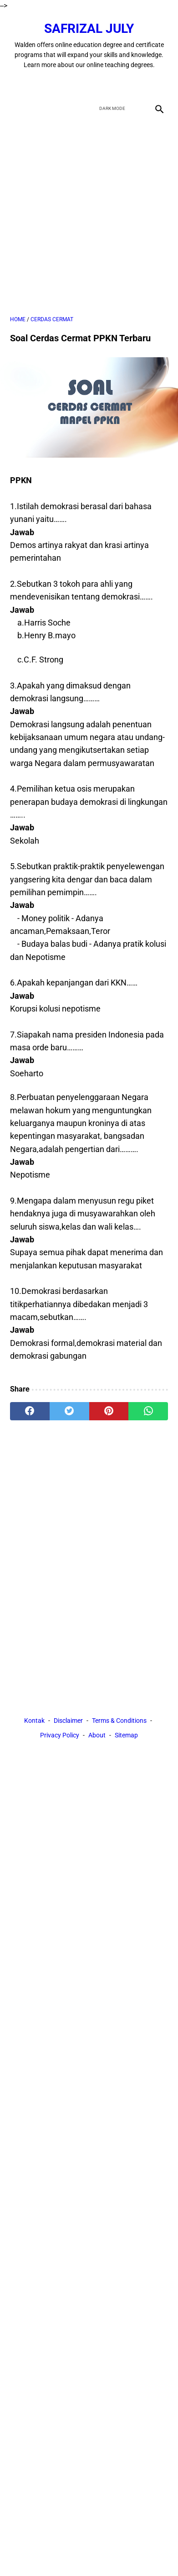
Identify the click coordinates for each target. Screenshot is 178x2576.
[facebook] (57, 84)
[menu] (15, 108)
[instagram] (121, 84)
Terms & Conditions (119, 1720)
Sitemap (126, 1735)
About (97, 1735)
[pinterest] (109, 1411)
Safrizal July (89, 28)
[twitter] (78, 84)
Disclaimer (68, 1720)
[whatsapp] (148, 1411)
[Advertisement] (89, 216)
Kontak (34, 1720)
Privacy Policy (59, 1735)
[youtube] (100, 84)
